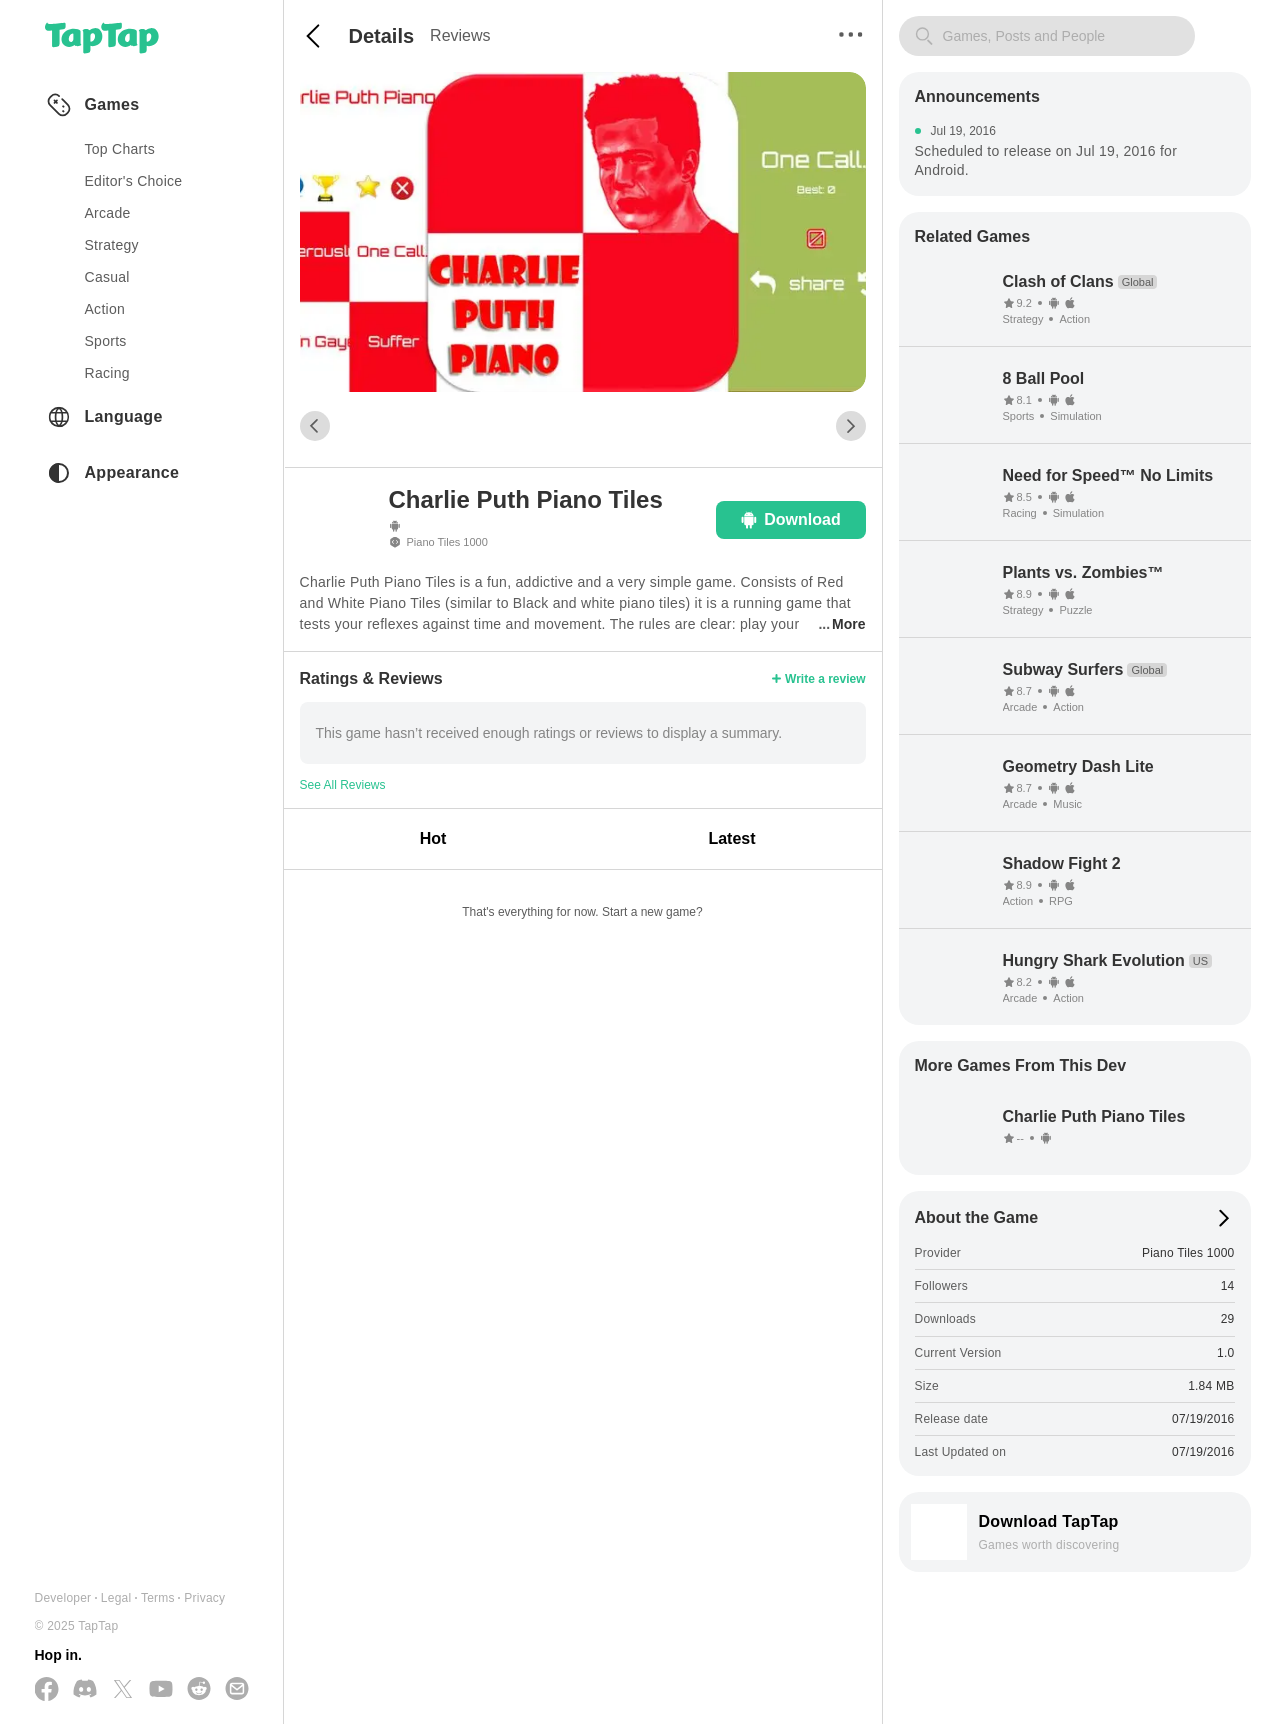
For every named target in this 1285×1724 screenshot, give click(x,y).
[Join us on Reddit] (199, 1690)
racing (107, 373)
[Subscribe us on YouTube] (161, 1690)
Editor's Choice (134, 181)
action (105, 309)
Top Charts (120, 149)
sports (106, 341)
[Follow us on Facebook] (47, 1690)
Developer (63, 1598)
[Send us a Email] (237, 1690)
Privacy (204, 1598)
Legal (116, 1598)
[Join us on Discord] (85, 1690)
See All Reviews (343, 785)
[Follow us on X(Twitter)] (123, 1690)
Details (382, 36)
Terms (158, 1598)
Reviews (460, 35)
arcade (108, 213)
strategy (112, 245)
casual (107, 277)
